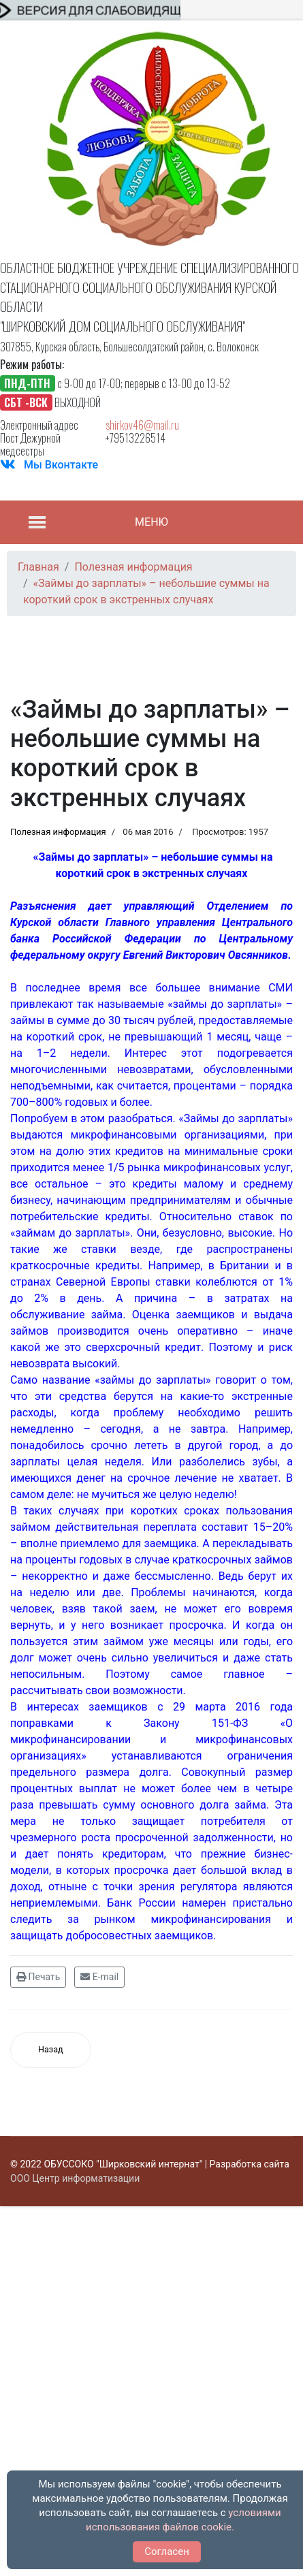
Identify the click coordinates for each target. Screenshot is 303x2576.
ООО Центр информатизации (75, 2178)
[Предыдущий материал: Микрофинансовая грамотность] (50, 2050)
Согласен (166, 2551)
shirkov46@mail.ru (142, 425)
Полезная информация (58, 832)
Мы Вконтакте (61, 464)
